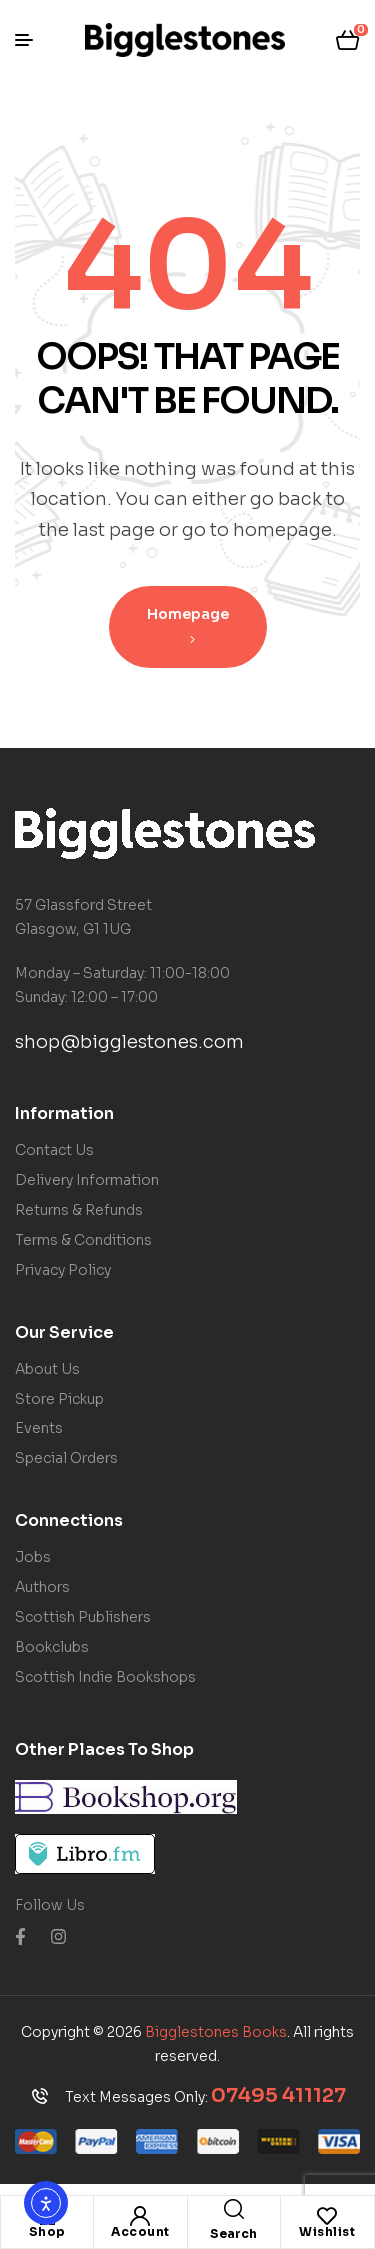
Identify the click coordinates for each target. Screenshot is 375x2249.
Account (140, 2231)
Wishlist (327, 2231)
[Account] (140, 2216)
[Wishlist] (327, 2216)
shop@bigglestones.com (129, 1042)
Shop (47, 2231)
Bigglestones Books (216, 2032)
